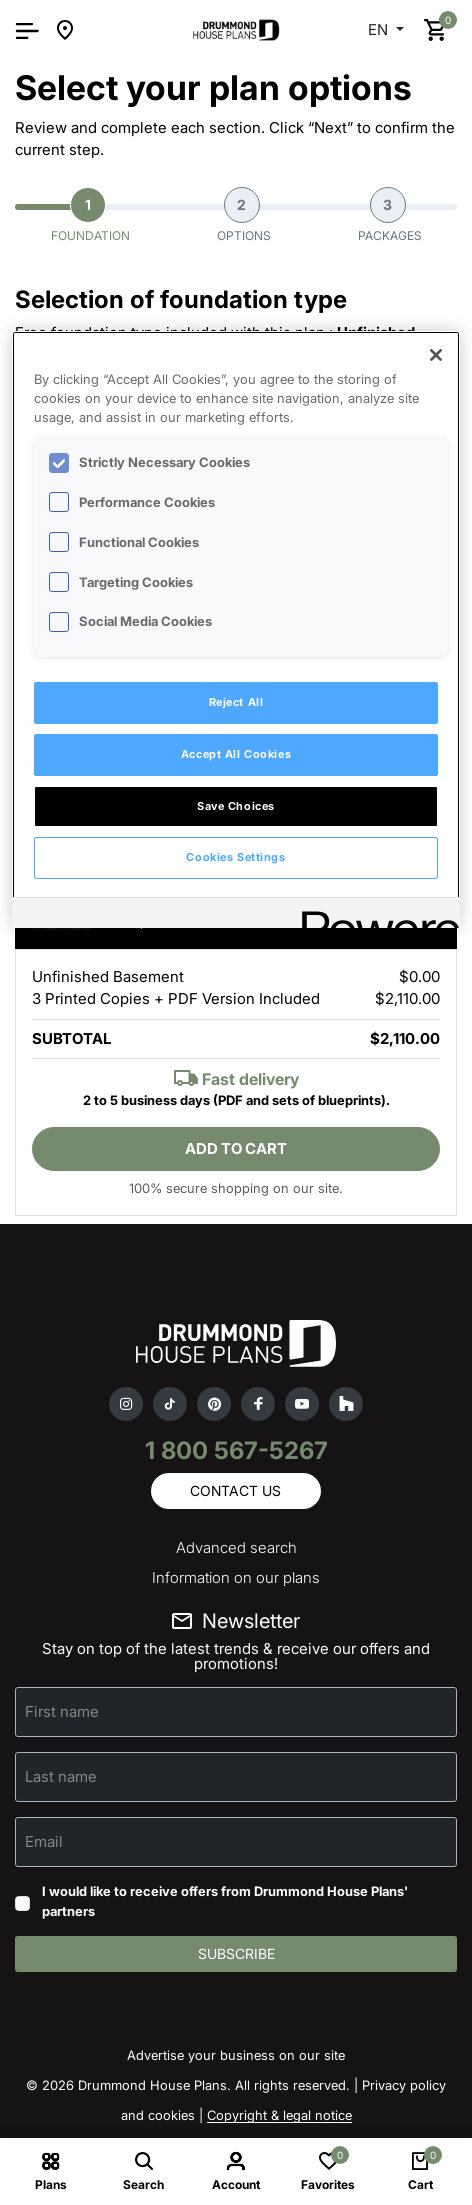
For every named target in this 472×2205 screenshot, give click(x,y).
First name (62, 1711)
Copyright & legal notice (279, 2115)
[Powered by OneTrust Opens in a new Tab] (374, 915)
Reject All (236, 702)
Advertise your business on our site (236, 2055)
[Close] (436, 355)
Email (44, 1841)
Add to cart (236, 1148)
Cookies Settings (235, 857)
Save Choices (236, 806)
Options (244, 215)
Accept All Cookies (236, 754)
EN (380, 29)
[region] (236, 630)
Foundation (90, 215)
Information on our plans (236, 1577)
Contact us (235, 1490)
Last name (61, 1776)
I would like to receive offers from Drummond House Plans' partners (225, 1901)
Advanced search (236, 1547)
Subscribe (236, 1953)
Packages (390, 215)
